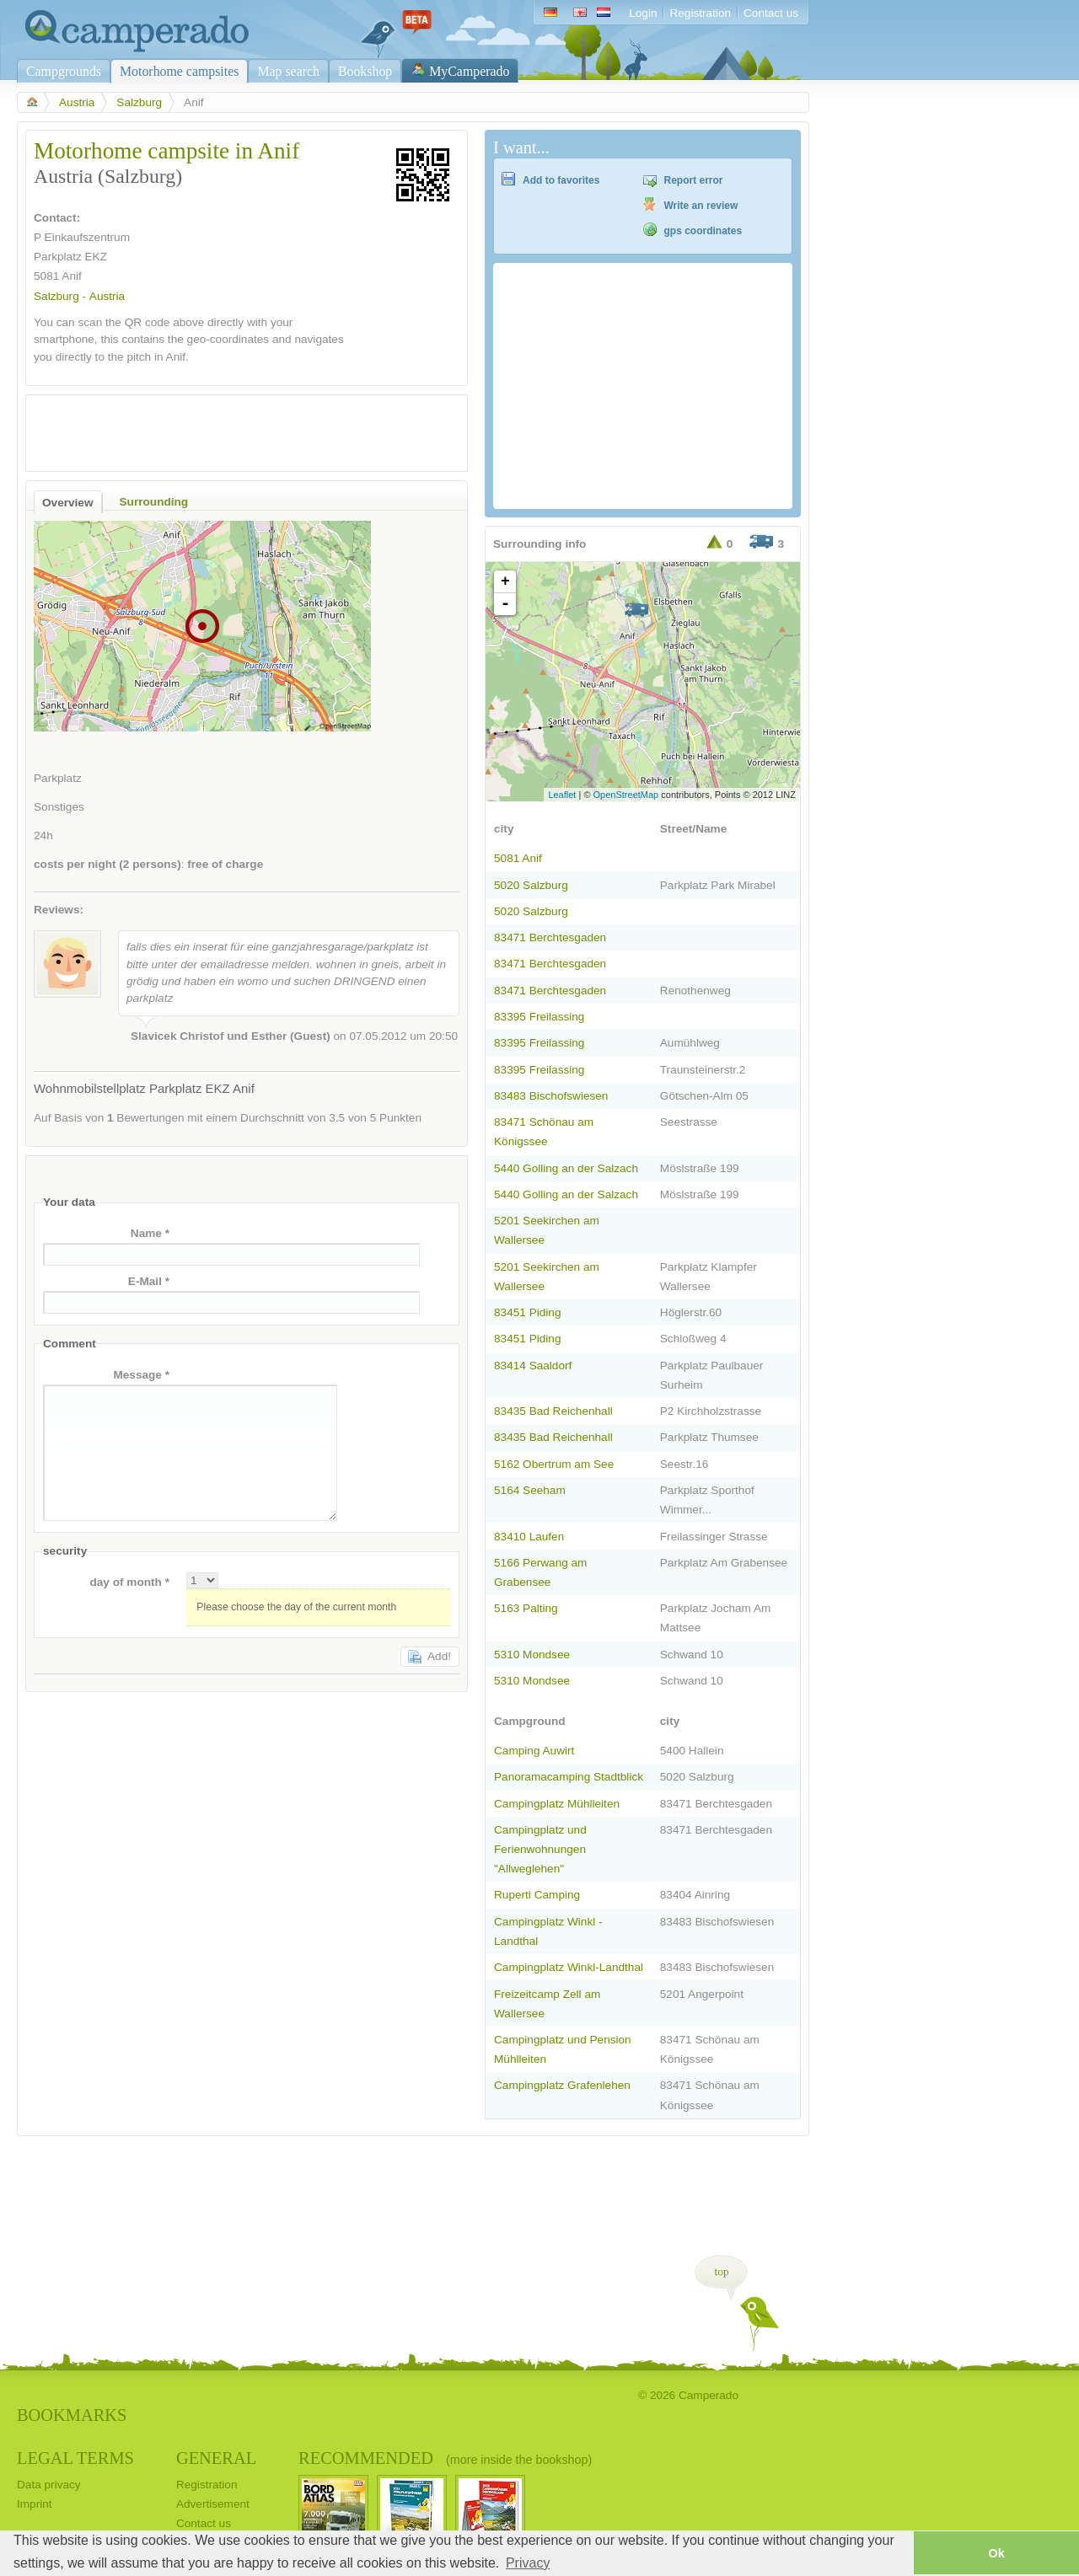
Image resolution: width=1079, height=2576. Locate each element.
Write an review (701, 206)
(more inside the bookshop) (519, 2459)
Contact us (770, 13)
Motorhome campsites (179, 71)
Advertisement (213, 2504)
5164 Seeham (530, 1490)
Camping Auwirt (534, 1750)
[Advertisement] (232, 429)
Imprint (34, 2504)
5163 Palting (526, 1608)
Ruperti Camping (537, 1894)
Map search (288, 71)
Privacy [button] (528, 2563)
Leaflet (562, 795)
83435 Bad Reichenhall (553, 1411)
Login (643, 13)
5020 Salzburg (531, 885)
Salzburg (139, 102)
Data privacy (49, 2484)
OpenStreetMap (626, 795)
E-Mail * (148, 1281)
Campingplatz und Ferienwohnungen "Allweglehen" (540, 1849)
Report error (693, 180)
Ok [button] (996, 2553)
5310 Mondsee (532, 1654)
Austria (76, 102)
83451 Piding (527, 1312)
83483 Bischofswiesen (551, 1096)
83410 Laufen (529, 1536)
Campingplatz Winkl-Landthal (568, 1967)
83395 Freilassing (539, 1016)
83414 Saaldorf (533, 1365)
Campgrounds (63, 71)
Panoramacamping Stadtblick (568, 1776)
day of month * (129, 1582)
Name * (150, 1233)
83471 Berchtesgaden (550, 937)
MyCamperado (469, 71)
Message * (141, 1374)
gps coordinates (703, 231)
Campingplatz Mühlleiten (557, 1803)
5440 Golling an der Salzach (566, 1168)
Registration (700, 13)
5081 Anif (518, 858)
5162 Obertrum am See (554, 1464)
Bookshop (365, 71)
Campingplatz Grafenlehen (562, 2085)
